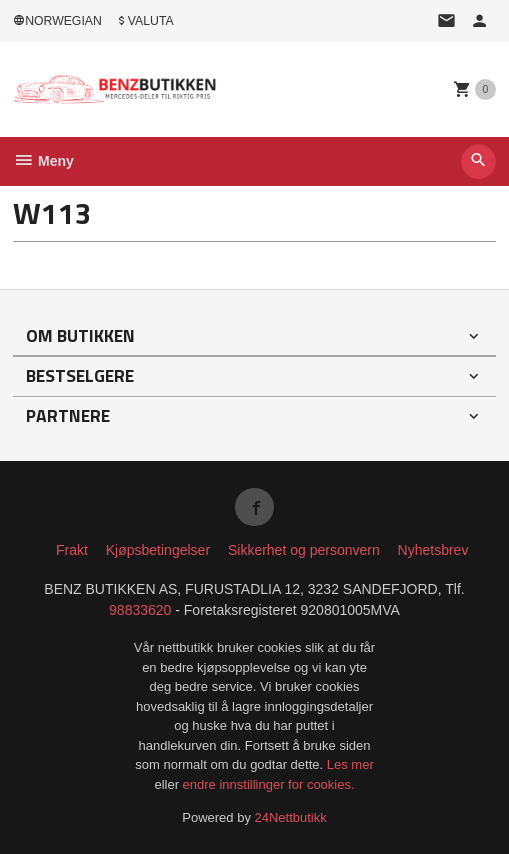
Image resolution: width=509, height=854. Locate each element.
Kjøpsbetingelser (158, 550)
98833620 (140, 610)
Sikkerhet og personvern (304, 550)
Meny (43, 161)
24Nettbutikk (291, 817)
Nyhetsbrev (433, 550)
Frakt (72, 550)
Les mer (350, 764)
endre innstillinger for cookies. (269, 784)
